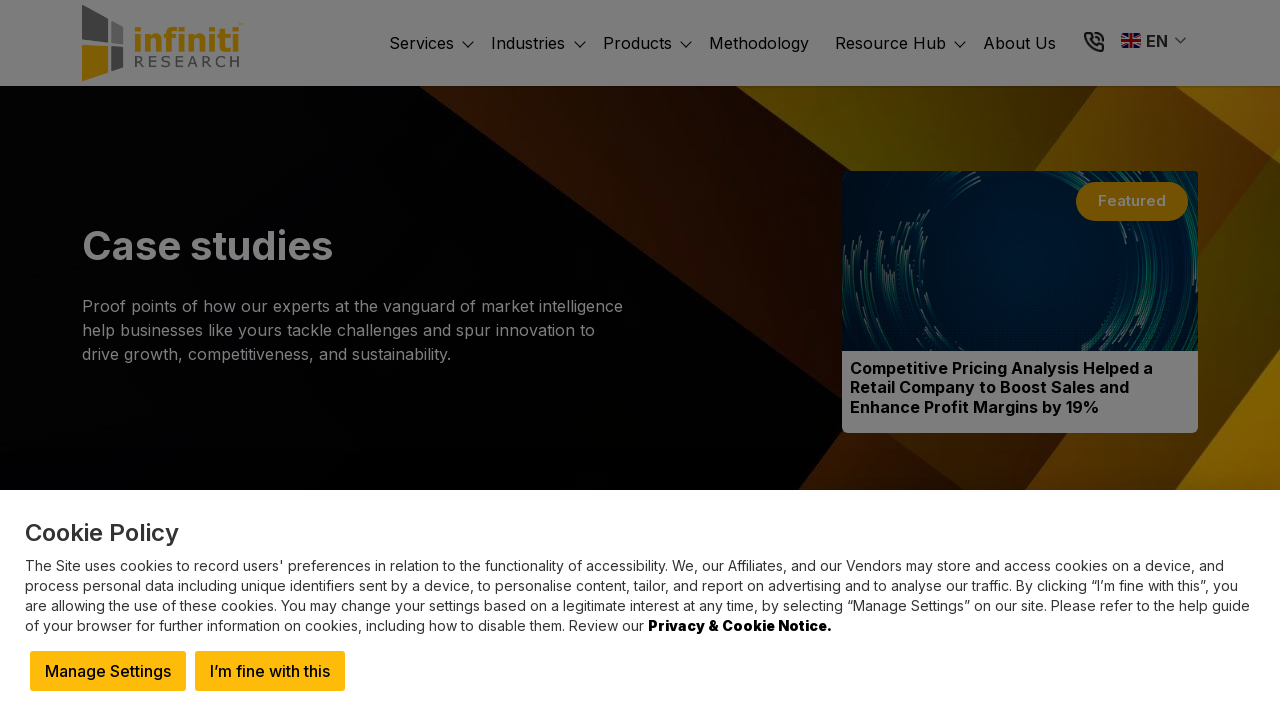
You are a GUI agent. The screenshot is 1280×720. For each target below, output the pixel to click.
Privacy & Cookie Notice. (740, 625)
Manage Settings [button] (108, 671)
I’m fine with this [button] (270, 671)
